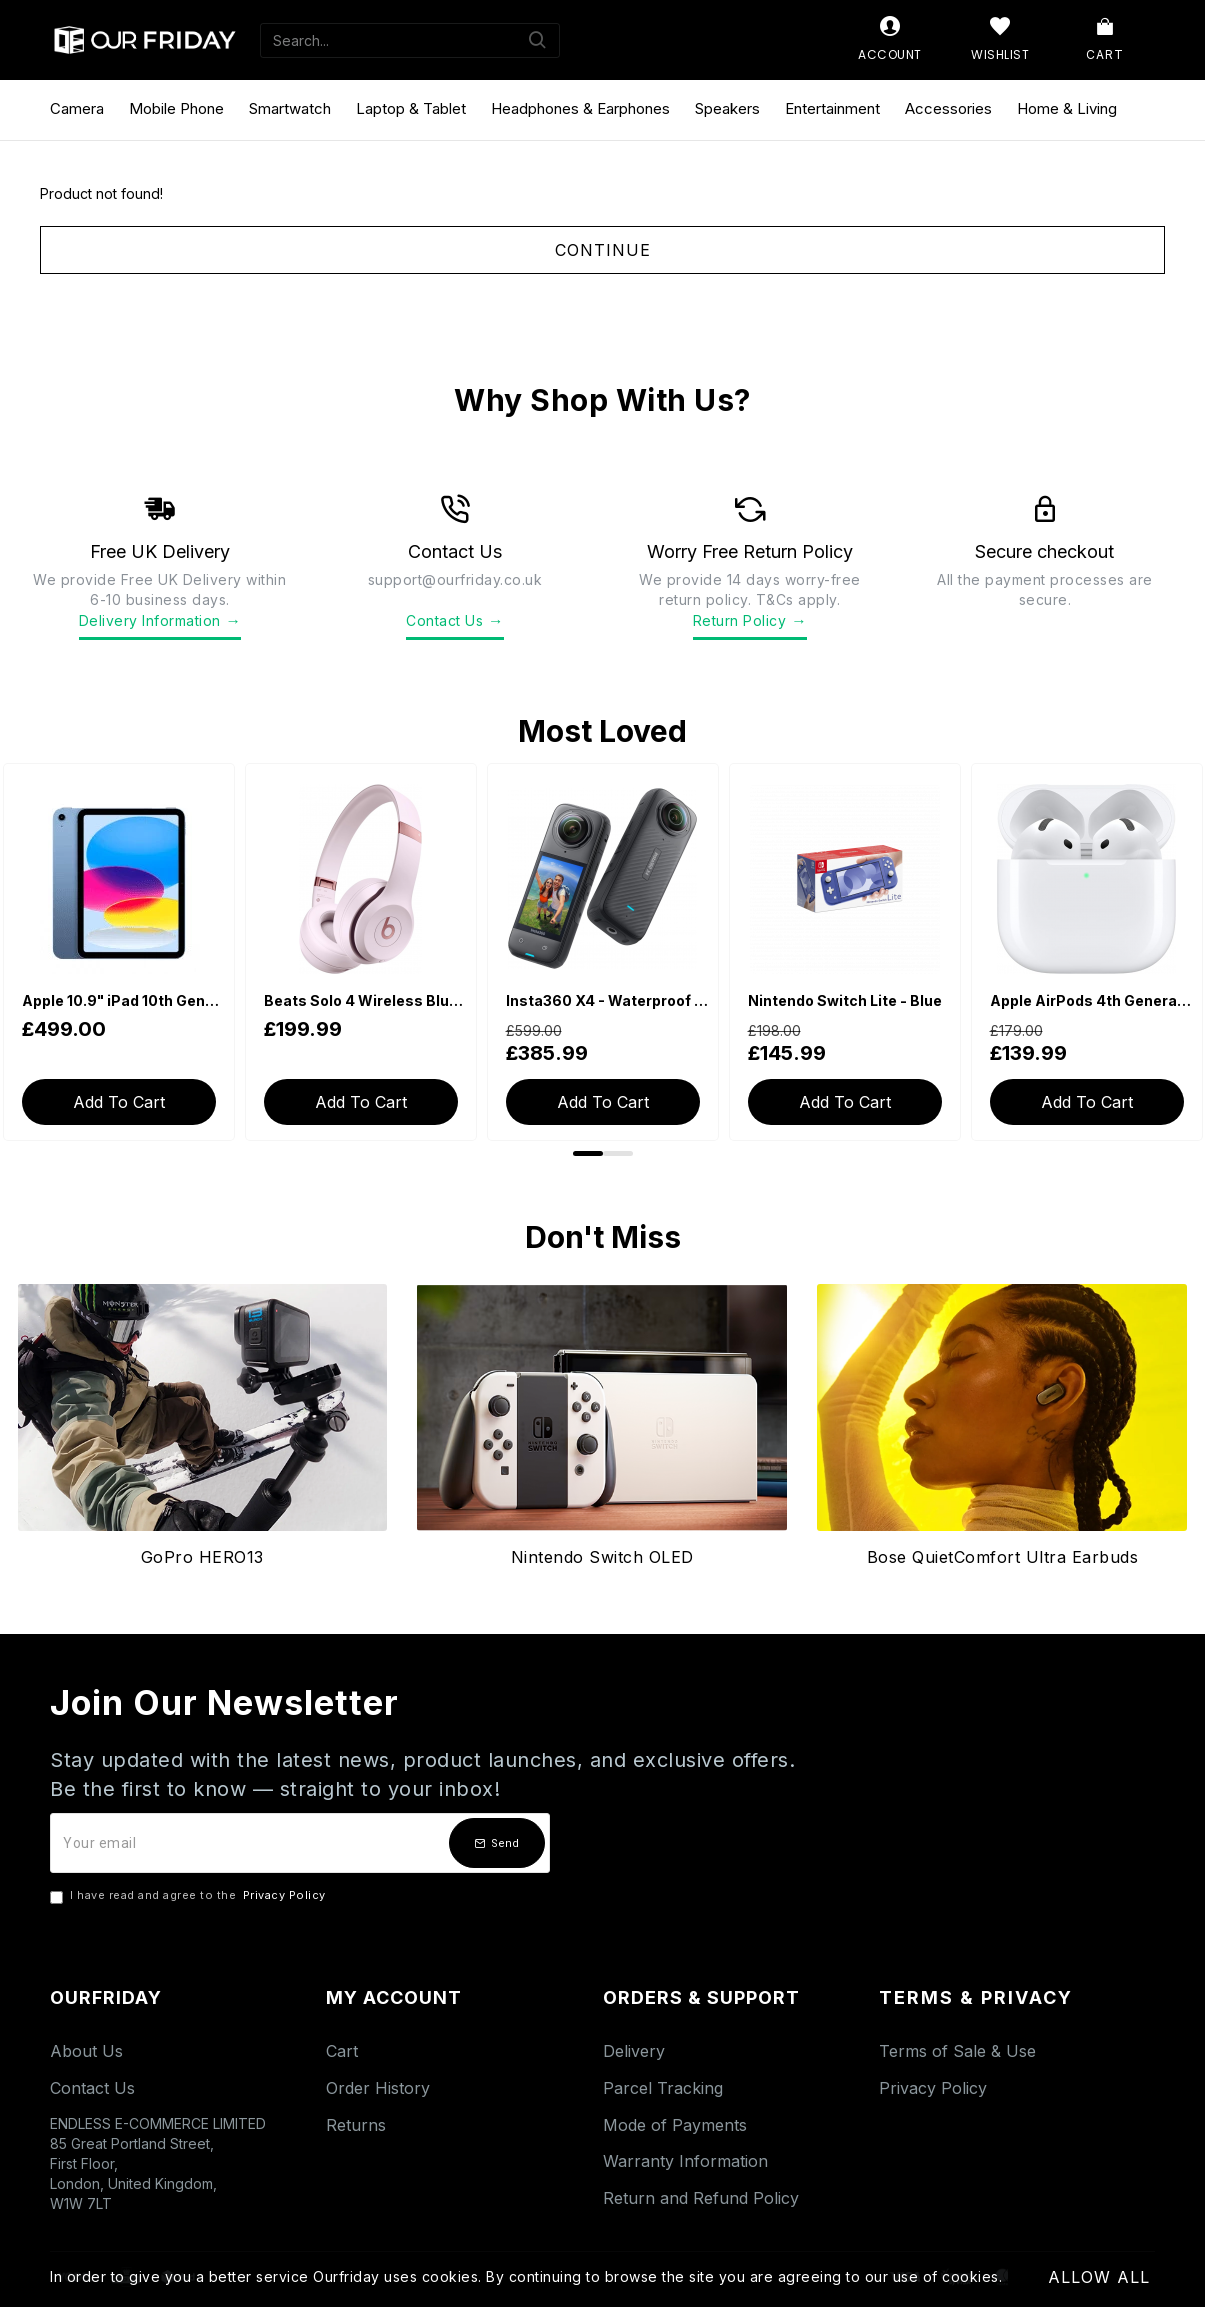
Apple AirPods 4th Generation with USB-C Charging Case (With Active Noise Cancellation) (1091, 1000)
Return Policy (750, 621)
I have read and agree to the (189, 1896)
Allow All (1099, 2277)
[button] (588, 1153)
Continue (603, 250)
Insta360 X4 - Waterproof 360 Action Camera (607, 1000)
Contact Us (455, 621)
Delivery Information (160, 621)
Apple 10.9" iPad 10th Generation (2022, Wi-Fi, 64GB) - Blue (123, 1000)
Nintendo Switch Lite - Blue (845, 1000)
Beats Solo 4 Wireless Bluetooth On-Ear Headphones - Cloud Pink (365, 1000)
